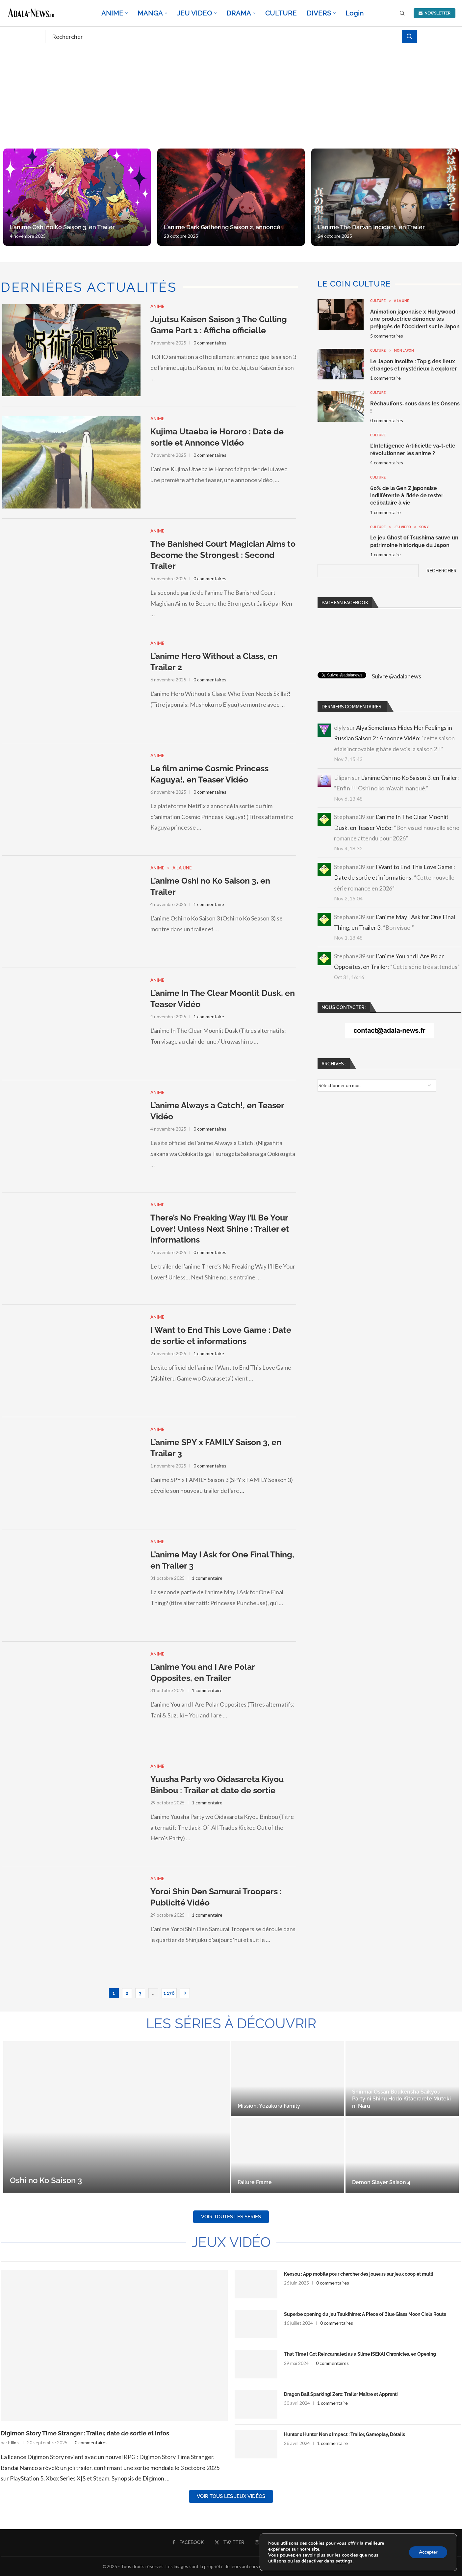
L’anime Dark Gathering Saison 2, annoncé (222, 227)
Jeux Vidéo (231, 2242)
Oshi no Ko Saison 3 (46, 2180)
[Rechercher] (231, 36)
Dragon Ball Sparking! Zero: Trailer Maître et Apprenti (341, 2394)
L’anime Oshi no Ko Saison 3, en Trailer (62, 227)
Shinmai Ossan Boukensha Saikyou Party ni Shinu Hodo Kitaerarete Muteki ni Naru (401, 2099)
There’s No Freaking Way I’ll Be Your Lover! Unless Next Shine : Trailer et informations (219, 1229)
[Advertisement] (231, 96)
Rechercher (441, 570)
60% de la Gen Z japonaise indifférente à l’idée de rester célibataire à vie (406, 495)
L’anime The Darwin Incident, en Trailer (371, 227)
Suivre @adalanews (396, 676)
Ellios (13, 2442)
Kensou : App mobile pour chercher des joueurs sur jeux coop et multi (358, 2274)
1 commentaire (208, 904)
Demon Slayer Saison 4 (381, 2182)
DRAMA (238, 13)
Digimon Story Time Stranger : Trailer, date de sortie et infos (85, 2433)
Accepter (428, 2552)
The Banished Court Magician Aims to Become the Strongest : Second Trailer (222, 555)
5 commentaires (386, 336)
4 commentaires (386, 462)
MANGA (150, 13)
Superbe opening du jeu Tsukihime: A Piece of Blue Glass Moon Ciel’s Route (365, 2314)
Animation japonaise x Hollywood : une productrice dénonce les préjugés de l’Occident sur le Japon (415, 319)
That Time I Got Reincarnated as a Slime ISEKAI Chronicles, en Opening (360, 2354)
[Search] (402, 13)
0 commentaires (209, 342)
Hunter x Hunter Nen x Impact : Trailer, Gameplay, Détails (344, 2434)
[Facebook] (188, 2542)
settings (344, 2561)
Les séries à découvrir (231, 2023)
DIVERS (319, 13)
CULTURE (281, 13)
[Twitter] (229, 2542)
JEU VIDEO (194, 13)
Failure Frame (255, 2182)
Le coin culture (354, 283)
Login (355, 13)
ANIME (112, 13)
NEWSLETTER (434, 13)
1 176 (169, 1993)
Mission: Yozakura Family (269, 2106)
